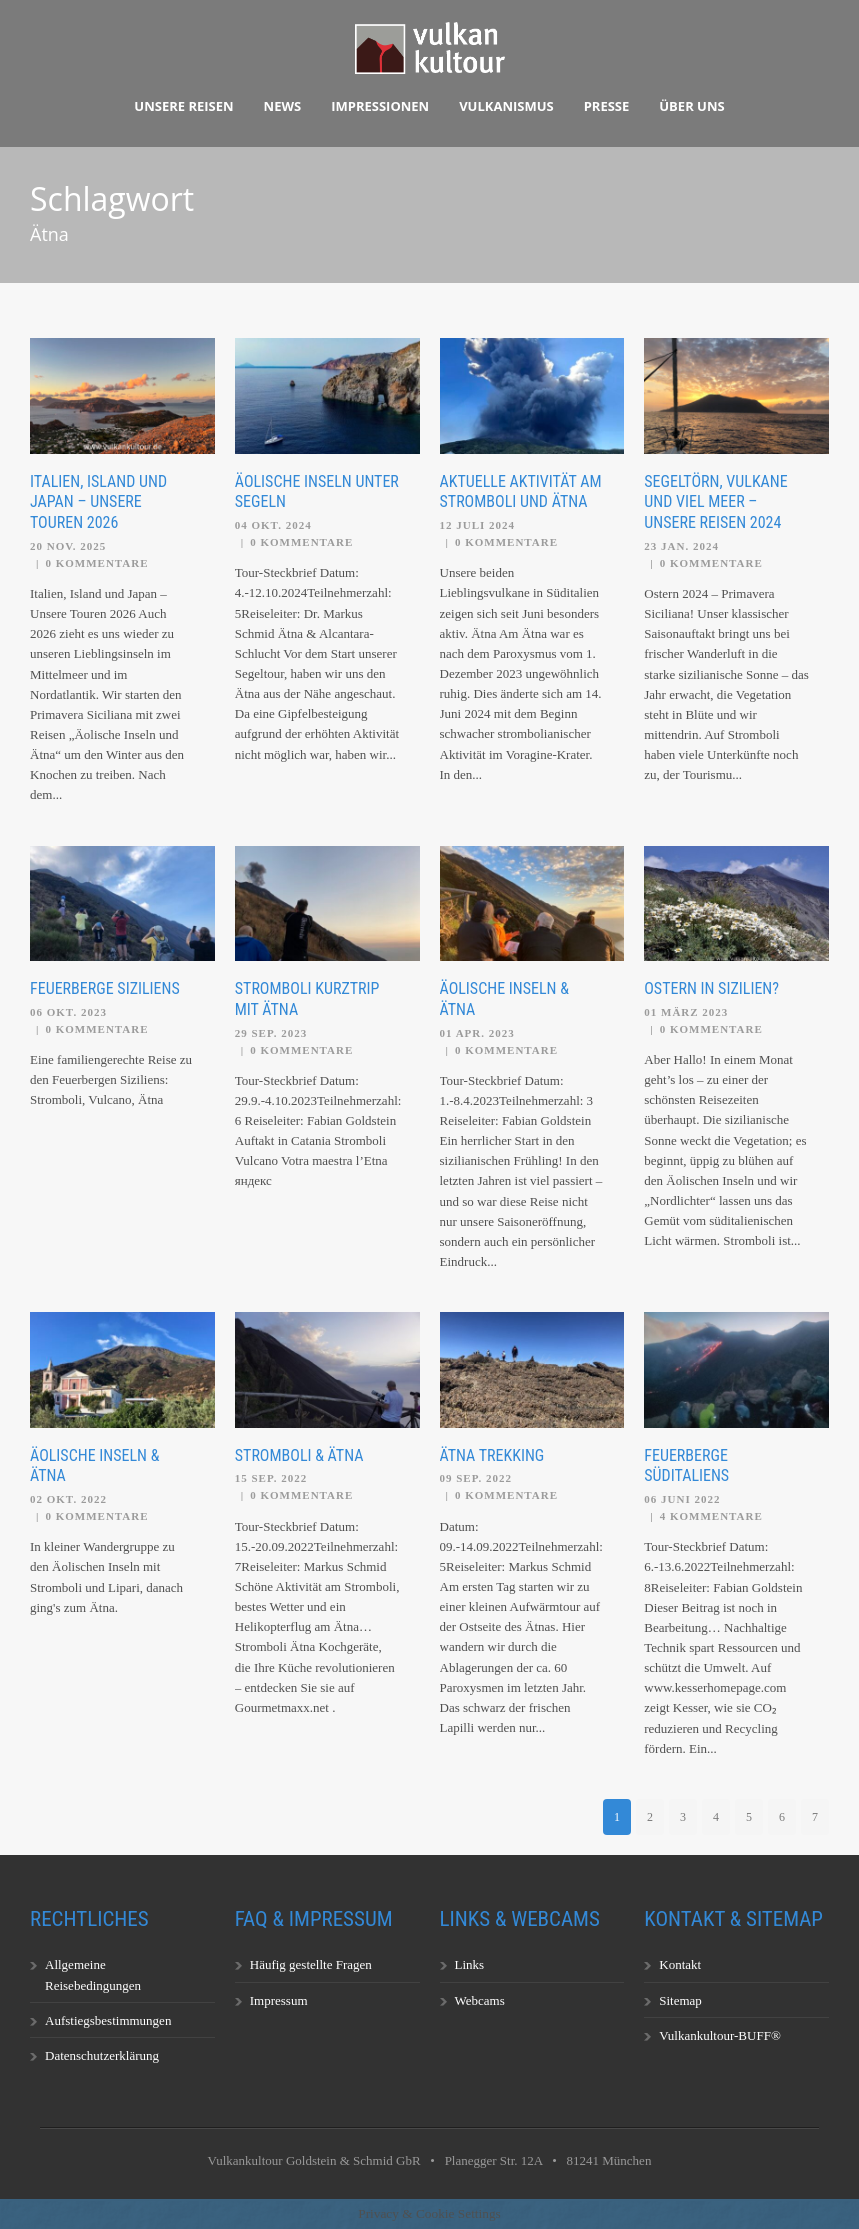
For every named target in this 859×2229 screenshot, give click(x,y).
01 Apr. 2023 (477, 1033)
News (283, 106)
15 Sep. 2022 (271, 1478)
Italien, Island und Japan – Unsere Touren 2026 (98, 502)
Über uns (691, 106)
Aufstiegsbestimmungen (108, 2020)
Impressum (279, 2000)
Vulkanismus (506, 106)
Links (470, 1964)
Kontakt (680, 1964)
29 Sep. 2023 (271, 1033)
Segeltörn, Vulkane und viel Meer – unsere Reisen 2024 (715, 502)
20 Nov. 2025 (68, 546)
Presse (607, 106)
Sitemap (680, 2000)
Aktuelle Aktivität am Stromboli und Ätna (521, 492)
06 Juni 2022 (682, 1499)
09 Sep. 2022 (476, 1478)
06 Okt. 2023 (68, 1012)
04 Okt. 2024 (273, 525)
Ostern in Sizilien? (711, 988)
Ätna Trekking (492, 1455)
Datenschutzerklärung (102, 2055)
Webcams (480, 2000)
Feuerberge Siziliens (105, 988)
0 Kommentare (96, 563)
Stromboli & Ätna (299, 1455)
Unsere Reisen (183, 106)
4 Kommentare (711, 1516)
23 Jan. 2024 (681, 546)
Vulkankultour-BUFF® (720, 2035)
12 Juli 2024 (478, 525)
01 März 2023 (686, 1012)
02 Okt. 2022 (68, 1499)
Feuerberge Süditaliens (686, 1466)
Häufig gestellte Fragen (311, 1964)
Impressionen (380, 106)
